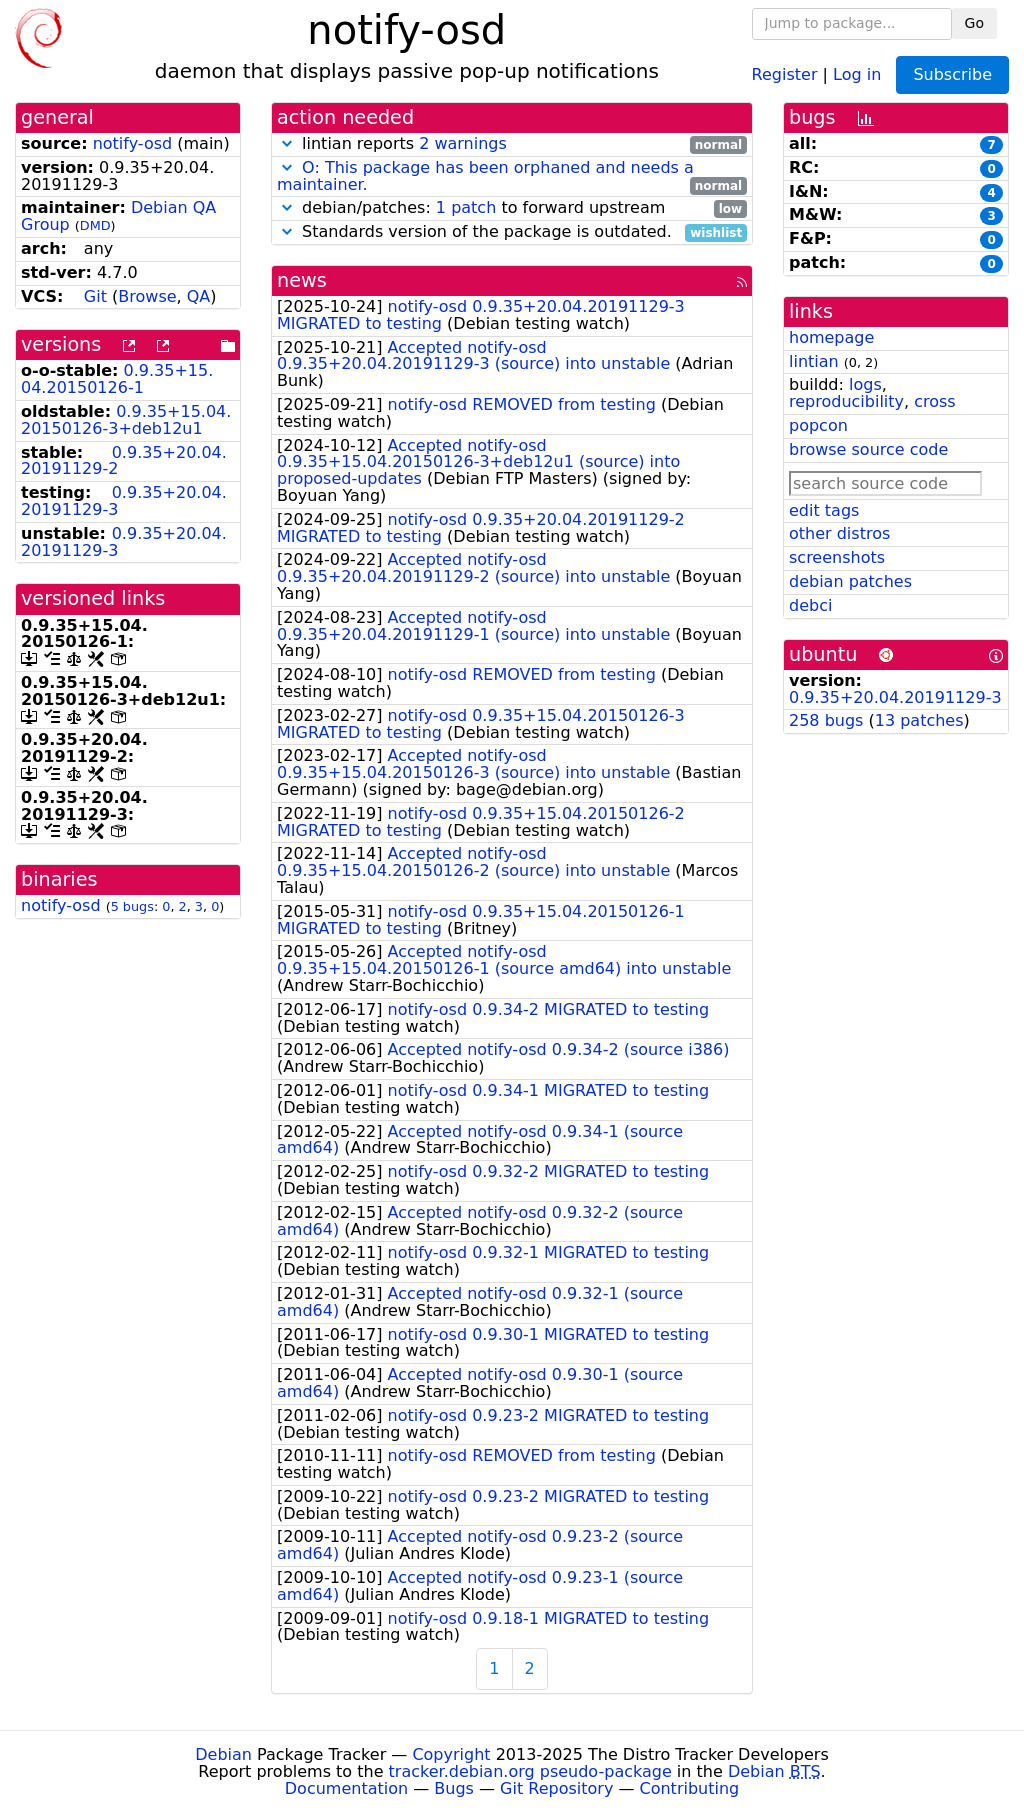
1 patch (466, 207)
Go (974, 23)
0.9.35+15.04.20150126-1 (117, 379)
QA (199, 296)
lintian (814, 361)
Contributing (690, 1788)
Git (95, 296)
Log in (857, 73)
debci (810, 605)
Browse (147, 296)
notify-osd (133, 143)
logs (865, 384)
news (302, 280)
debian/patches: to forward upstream (512, 208)
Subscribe (952, 74)
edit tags (824, 510)
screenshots (837, 557)
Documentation (346, 1788)
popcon (818, 425)
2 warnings (463, 143)
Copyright (451, 1754)
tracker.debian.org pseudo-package (530, 1771)
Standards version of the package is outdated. (512, 232)
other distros (839, 533)
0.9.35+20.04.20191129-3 (124, 501)
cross (934, 401)
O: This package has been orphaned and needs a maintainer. (485, 176)
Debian (223, 1754)
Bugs (454, 1788)
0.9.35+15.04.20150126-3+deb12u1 (126, 420)
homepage (831, 337)
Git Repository (556, 1788)
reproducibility (846, 401)
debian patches (850, 581)
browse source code (868, 449)
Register (785, 73)
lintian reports (512, 144)
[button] (287, 143)
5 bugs (132, 906)
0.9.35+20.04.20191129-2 (124, 461)
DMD (95, 225)
